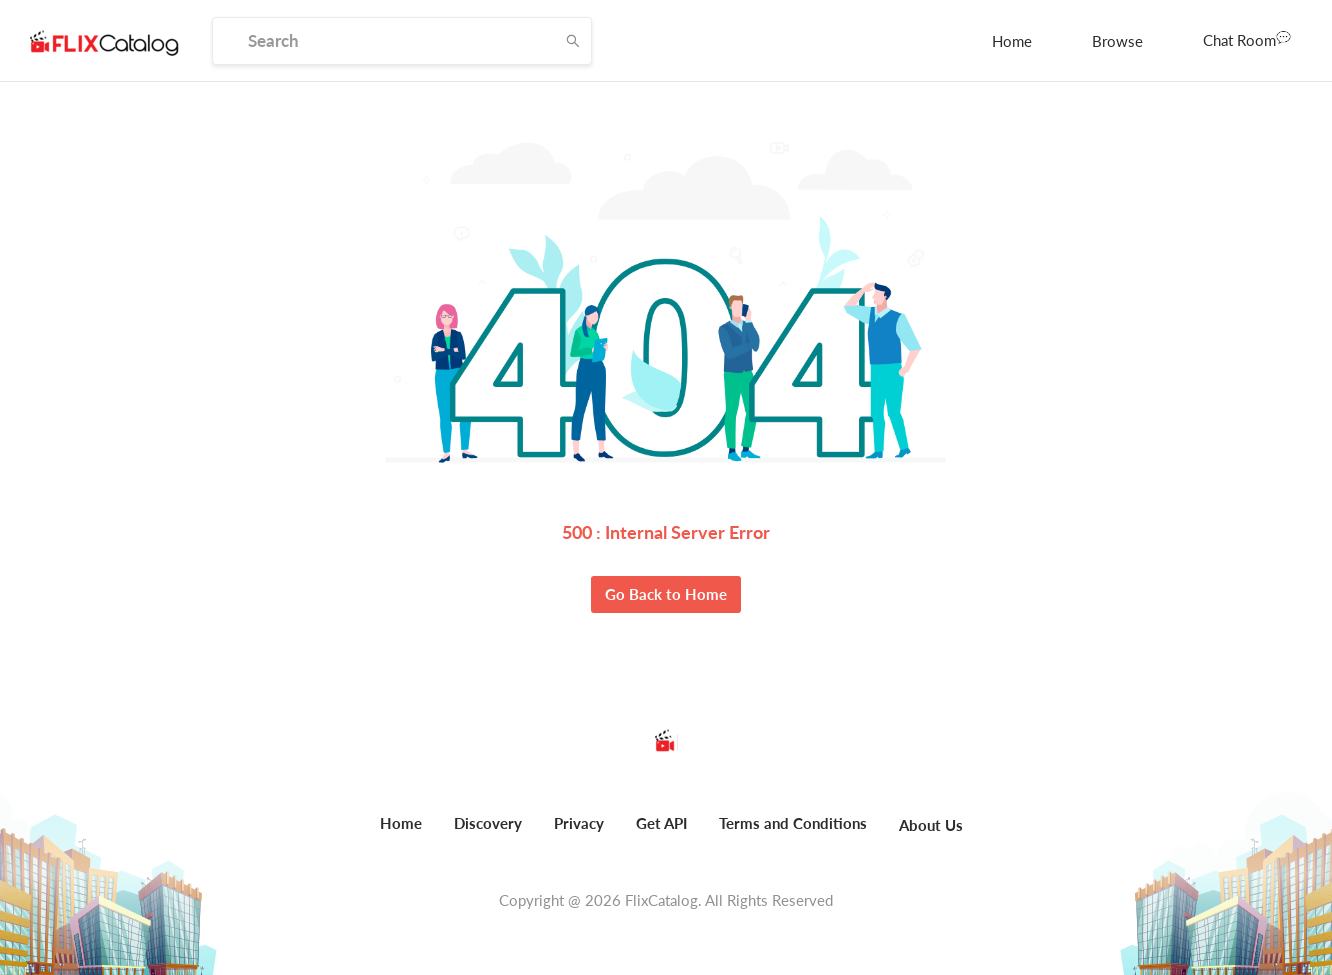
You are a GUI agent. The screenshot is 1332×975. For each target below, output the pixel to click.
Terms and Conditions (793, 823)
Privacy (579, 823)
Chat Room (1247, 39)
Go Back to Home (666, 594)
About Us (931, 825)
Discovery (488, 823)
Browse (1117, 41)
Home (1012, 41)
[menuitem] (1012, 41)
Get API (661, 823)
